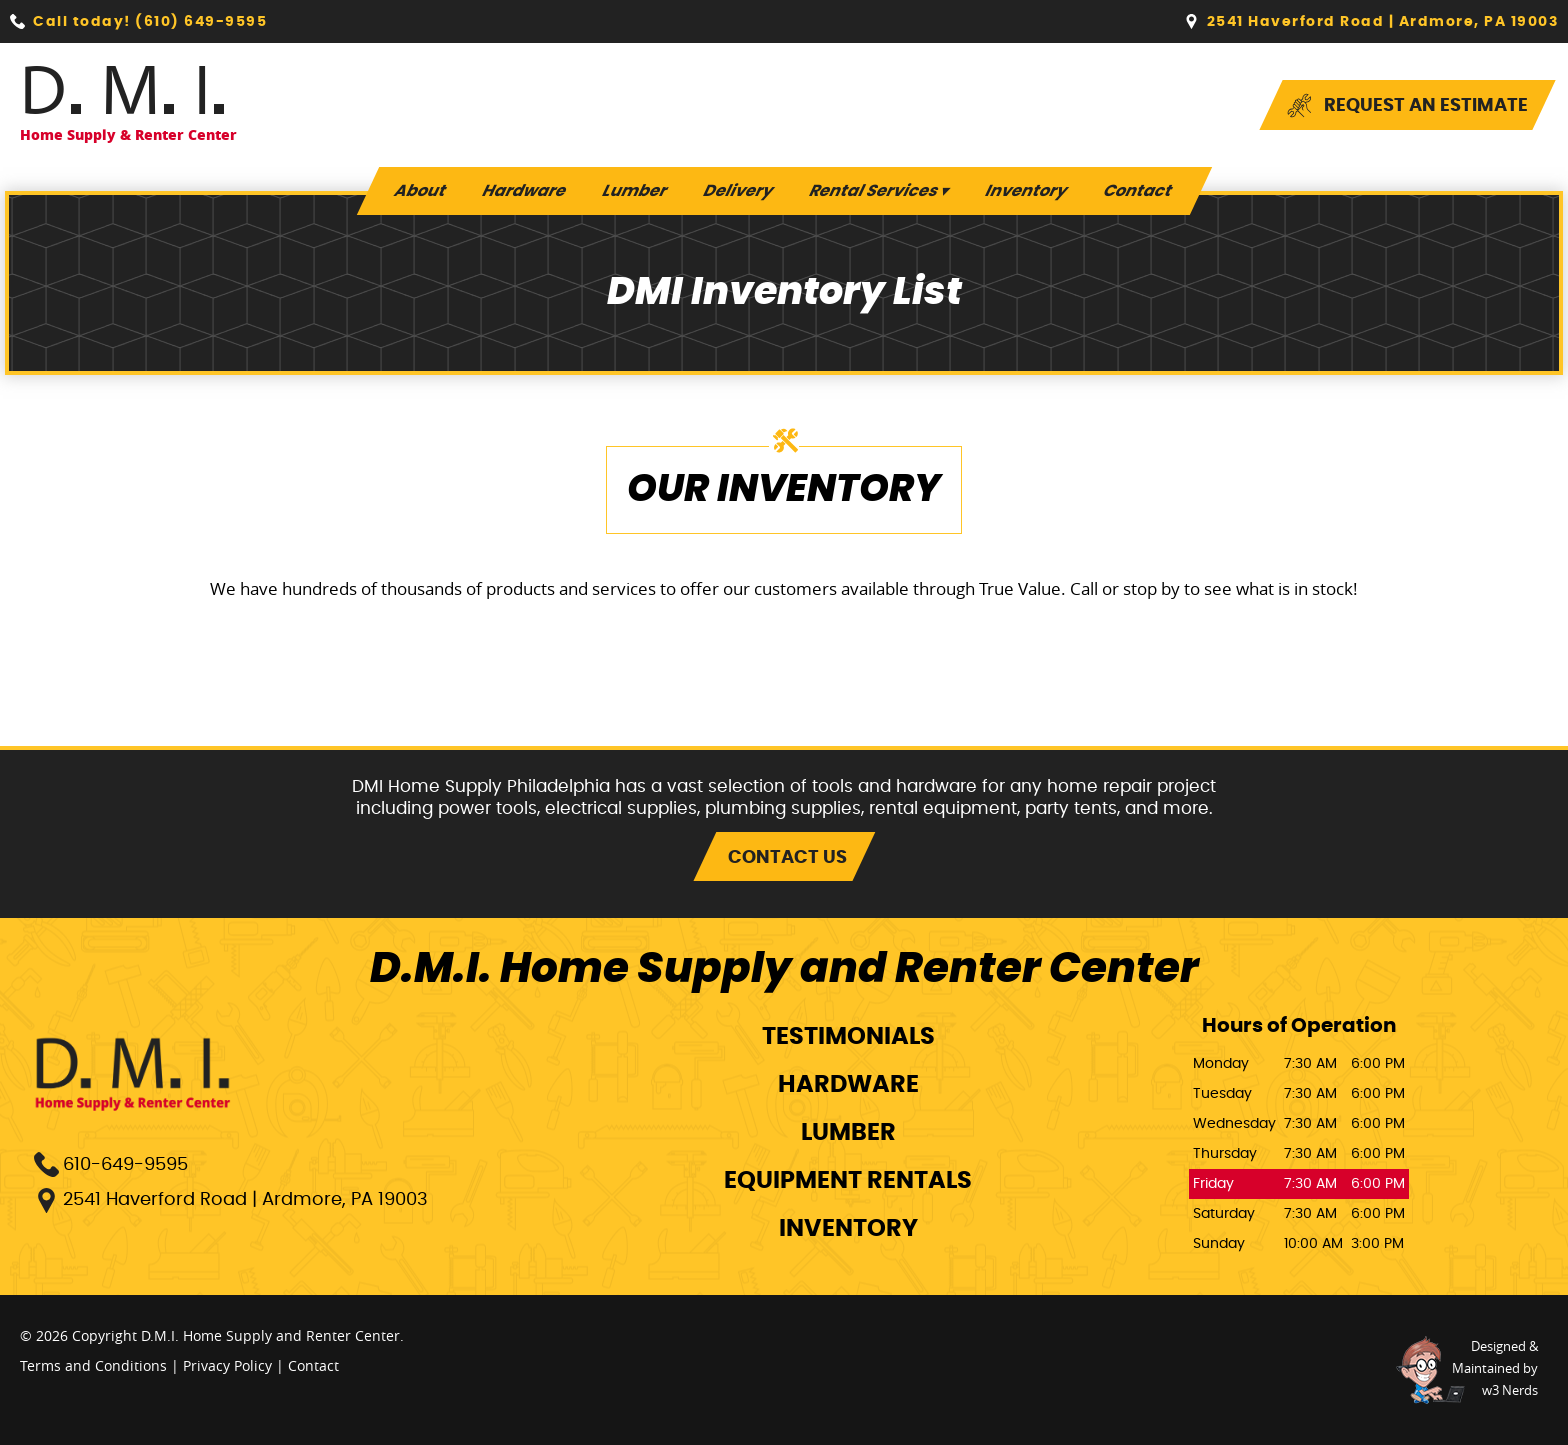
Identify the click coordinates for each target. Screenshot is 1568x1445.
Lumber (634, 191)
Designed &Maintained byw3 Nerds (1495, 1368)
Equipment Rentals (848, 1181)
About (420, 191)
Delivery (738, 191)
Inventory (1026, 191)
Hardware (524, 191)
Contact (1137, 191)
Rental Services (879, 191)
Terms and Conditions (93, 1365)
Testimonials (848, 1037)
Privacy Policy (227, 1365)
